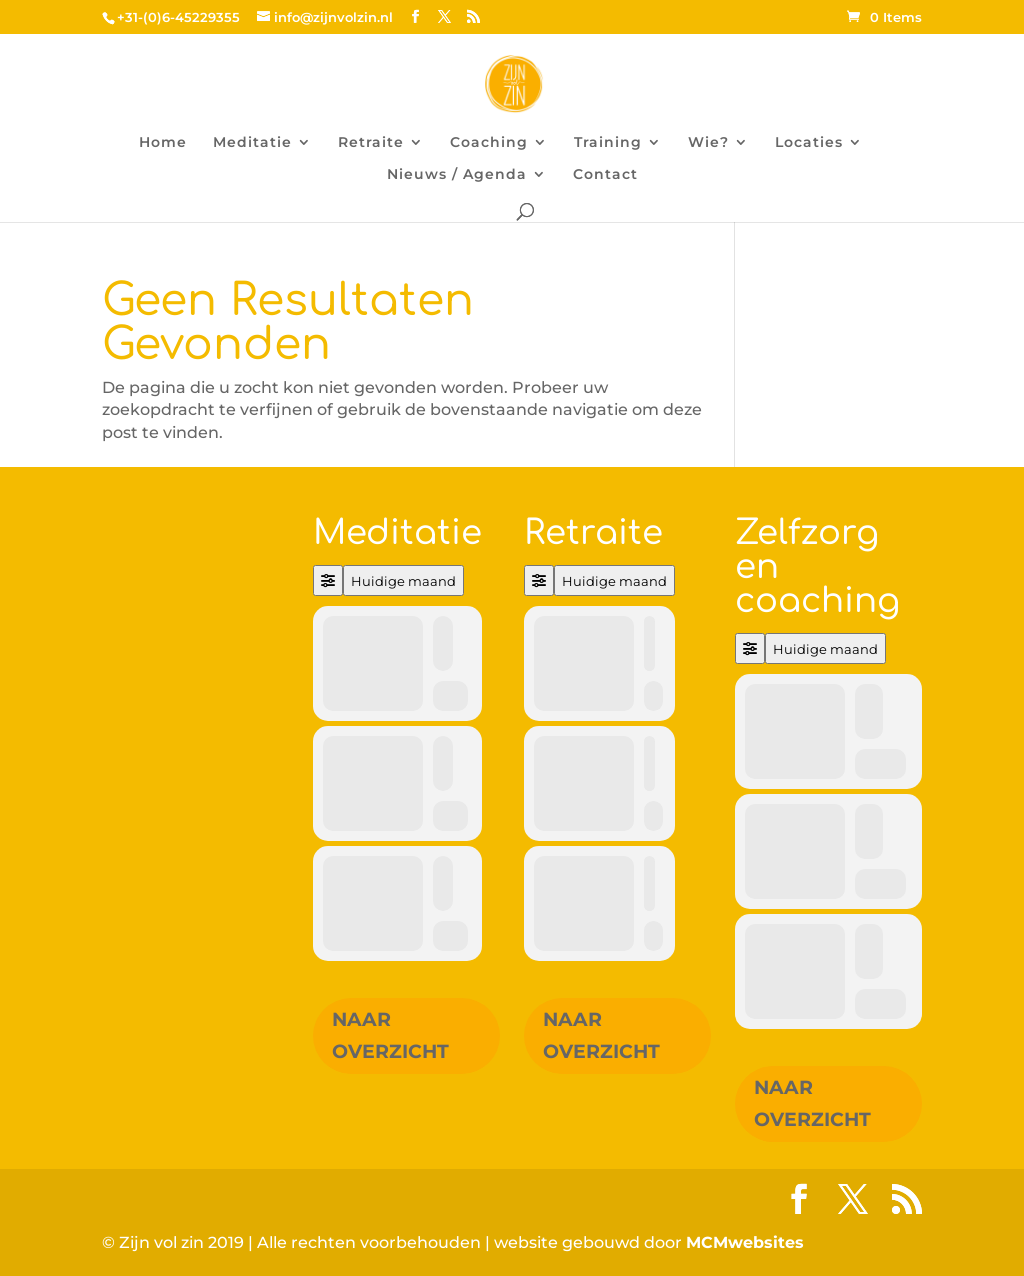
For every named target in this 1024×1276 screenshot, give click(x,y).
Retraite (371, 143)
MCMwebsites (745, 1242)
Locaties (809, 143)
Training (608, 143)
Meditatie (252, 143)
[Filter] (328, 580)
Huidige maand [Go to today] (403, 581)
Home (163, 143)
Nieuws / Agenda (457, 175)
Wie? (708, 143)
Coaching (489, 143)
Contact (605, 175)
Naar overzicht (390, 1035)
